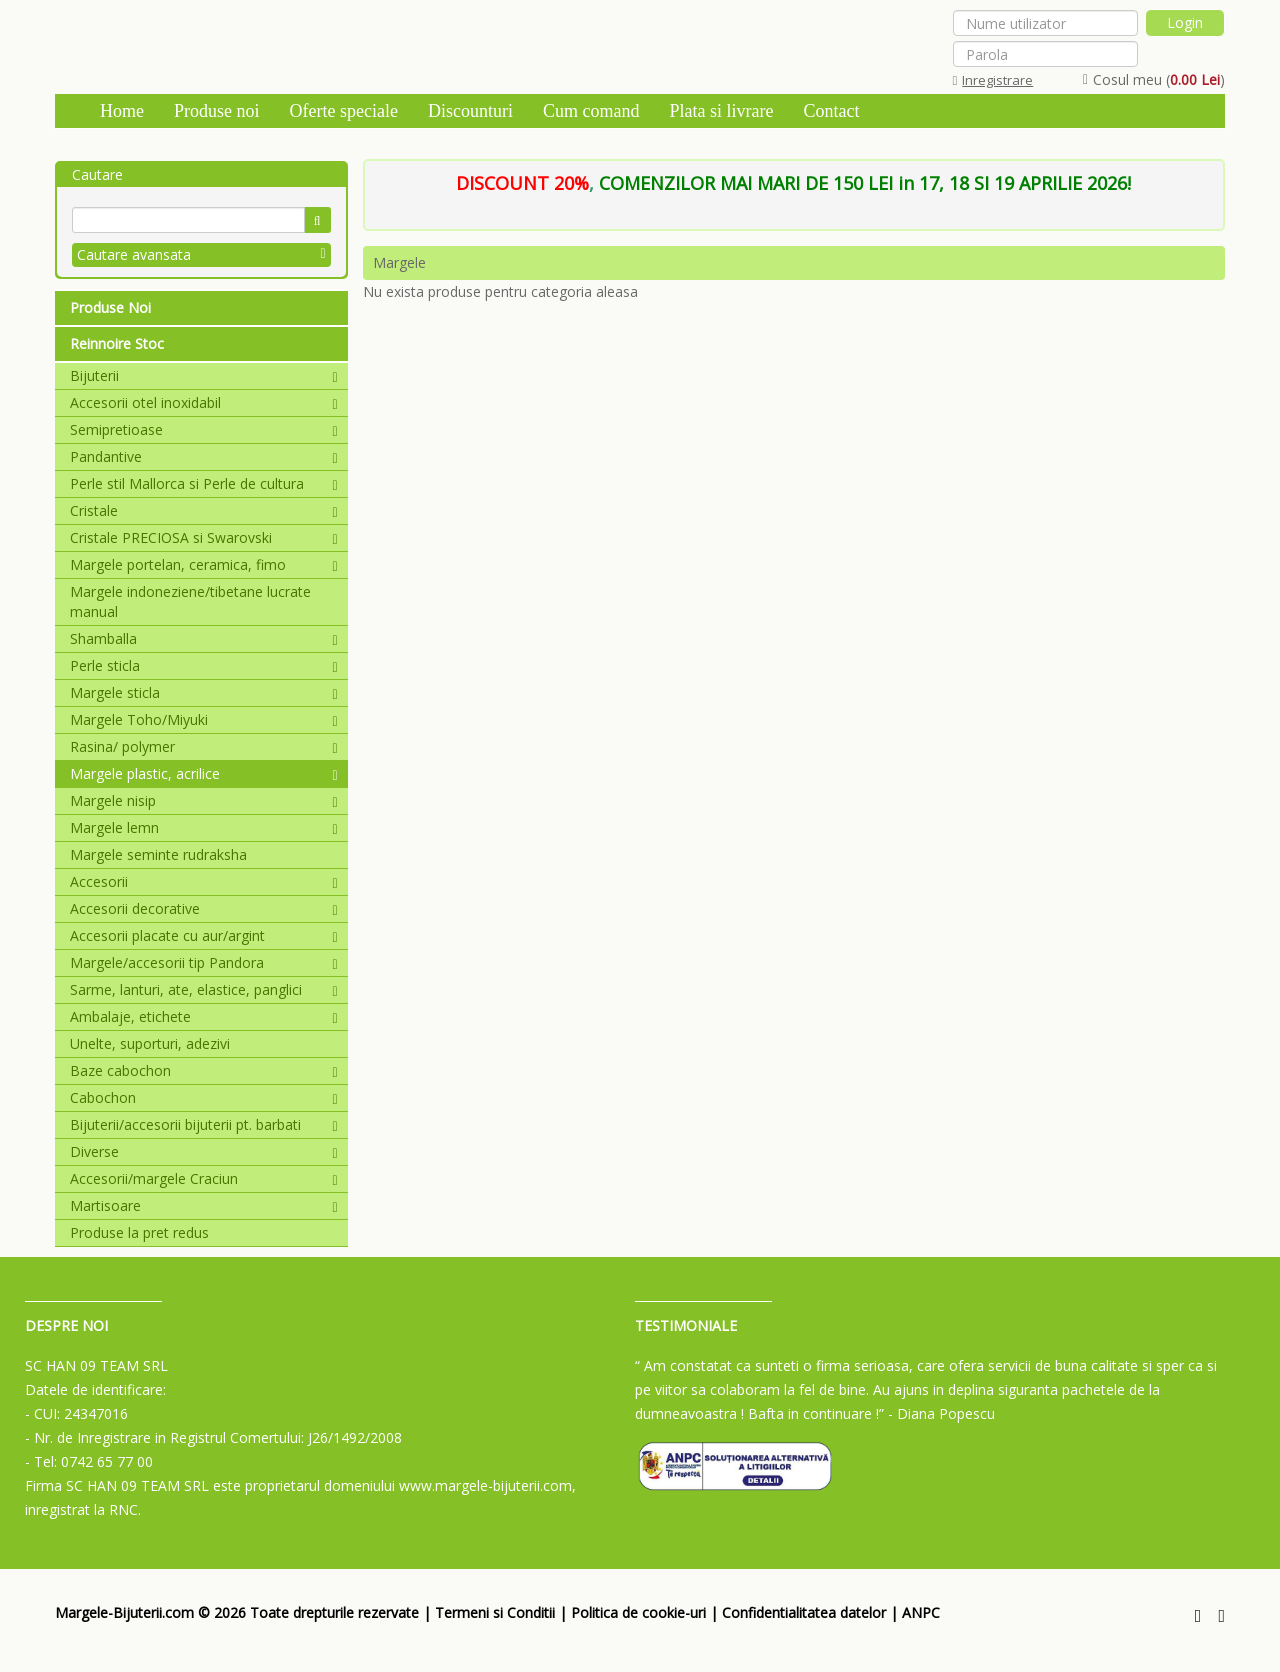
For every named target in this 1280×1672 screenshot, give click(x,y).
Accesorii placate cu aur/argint (204, 935)
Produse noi (217, 111)
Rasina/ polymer (204, 746)
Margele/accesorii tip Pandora (204, 962)
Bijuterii (204, 375)
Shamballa (204, 638)
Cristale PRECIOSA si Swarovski (204, 537)
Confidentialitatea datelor (804, 1612)
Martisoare (204, 1205)
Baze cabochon (204, 1070)
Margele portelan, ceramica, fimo (204, 564)
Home (122, 111)
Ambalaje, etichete (204, 1016)
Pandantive (204, 456)
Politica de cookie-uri (638, 1612)
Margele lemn (204, 827)
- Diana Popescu (941, 1413)
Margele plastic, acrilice (204, 773)
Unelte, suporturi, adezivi (150, 1043)
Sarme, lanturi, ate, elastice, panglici (204, 989)
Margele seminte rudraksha (158, 854)
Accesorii (204, 881)
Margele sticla (204, 692)
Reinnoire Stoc (117, 343)
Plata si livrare (721, 111)
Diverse (204, 1151)
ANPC (921, 1612)
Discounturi (470, 111)
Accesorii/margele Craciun (204, 1178)
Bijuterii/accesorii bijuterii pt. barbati (204, 1124)
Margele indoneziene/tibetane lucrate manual (190, 601)
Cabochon (204, 1097)
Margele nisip (204, 800)
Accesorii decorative (204, 908)
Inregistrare (993, 80)
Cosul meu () (1154, 79)
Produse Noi (110, 307)
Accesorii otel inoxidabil (204, 402)
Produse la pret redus (139, 1232)
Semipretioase (204, 429)
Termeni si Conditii (495, 1612)
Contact (831, 111)
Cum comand (591, 111)
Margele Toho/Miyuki (204, 719)
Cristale (204, 510)
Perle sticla (204, 665)
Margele (399, 262)
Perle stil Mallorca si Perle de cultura (204, 483)
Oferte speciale (344, 111)
